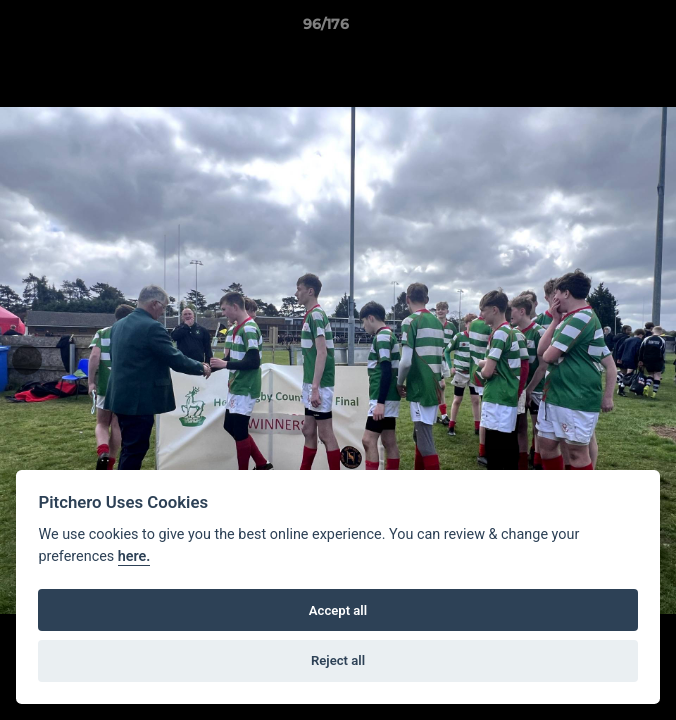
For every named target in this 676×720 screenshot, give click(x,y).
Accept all (338, 610)
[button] (604, 29)
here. (134, 556)
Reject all (338, 660)
